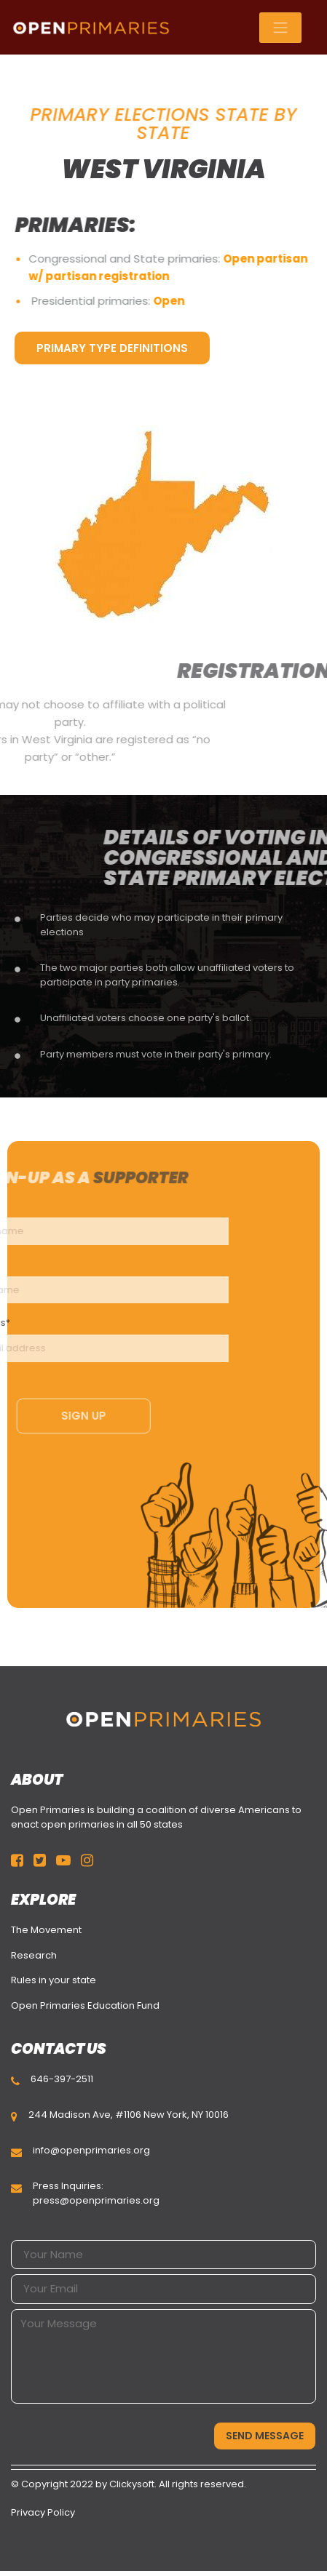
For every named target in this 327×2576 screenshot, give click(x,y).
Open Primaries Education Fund (85, 2005)
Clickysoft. (133, 2484)
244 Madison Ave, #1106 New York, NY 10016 (128, 2114)
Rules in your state (53, 1980)
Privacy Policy (43, 2512)
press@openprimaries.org (96, 2200)
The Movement (46, 1930)
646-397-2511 (62, 2079)
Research (34, 1955)
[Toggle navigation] (280, 27)
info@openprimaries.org (91, 2150)
